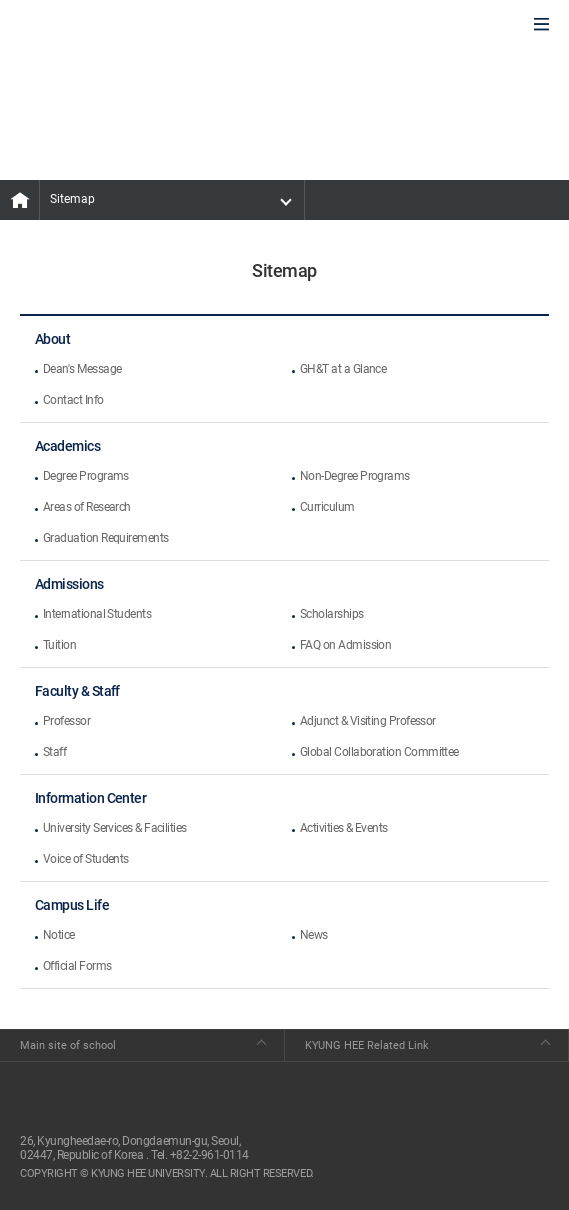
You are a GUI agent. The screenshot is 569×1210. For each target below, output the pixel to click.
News (314, 935)
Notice (59, 935)
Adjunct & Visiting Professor (368, 721)
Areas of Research (87, 507)
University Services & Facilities (115, 828)
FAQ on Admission (345, 645)
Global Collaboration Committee (379, 752)
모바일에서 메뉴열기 (541, 25)
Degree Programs (86, 476)
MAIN (20, 200)
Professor (66, 721)
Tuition (59, 645)
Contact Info (73, 400)
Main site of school (68, 1045)
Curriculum (327, 507)
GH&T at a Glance (343, 369)
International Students (97, 614)
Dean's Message (82, 369)
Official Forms (77, 966)
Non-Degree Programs (355, 476)
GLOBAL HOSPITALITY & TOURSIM (121, 26)
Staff (54, 752)
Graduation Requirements (106, 538)
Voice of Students (86, 859)
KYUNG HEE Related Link (367, 1045)
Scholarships (332, 614)
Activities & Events (344, 828)
